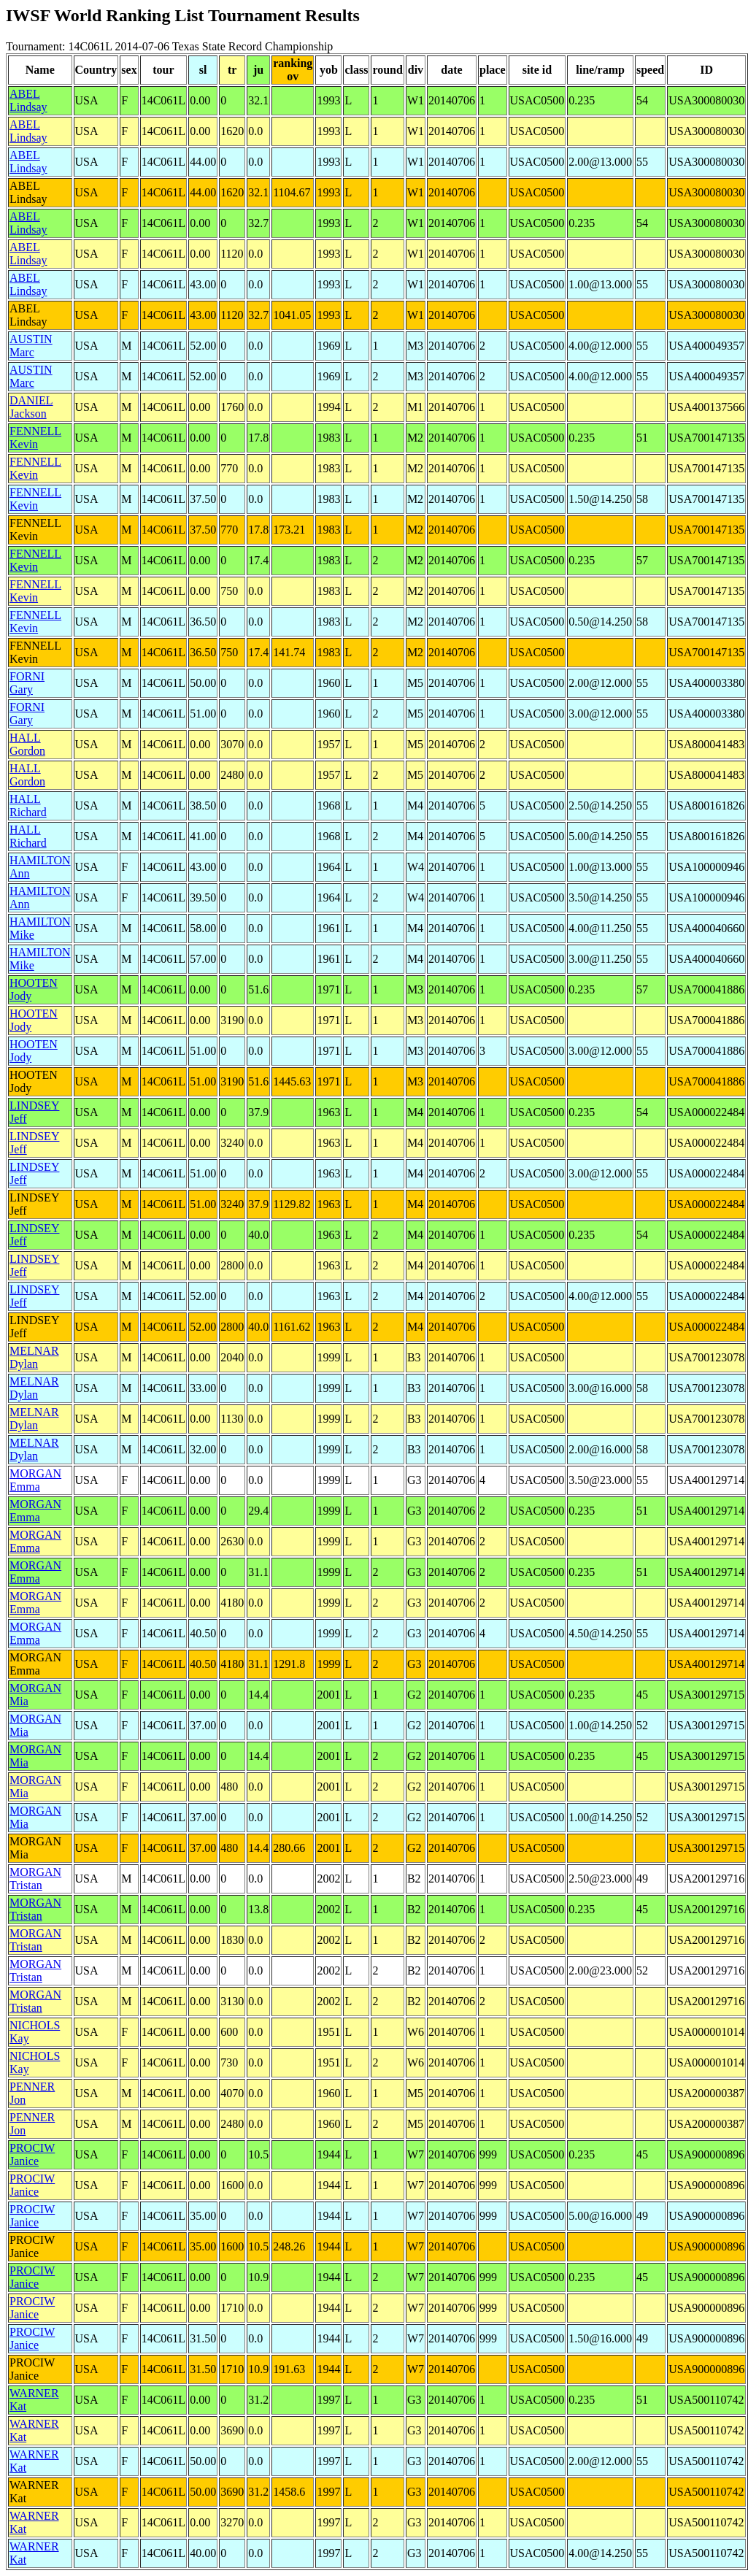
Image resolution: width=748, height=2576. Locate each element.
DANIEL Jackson (31, 407)
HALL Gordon (27, 744)
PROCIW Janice (32, 2154)
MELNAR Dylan (34, 1357)
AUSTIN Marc (31, 345)
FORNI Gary (27, 683)
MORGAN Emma (35, 1480)
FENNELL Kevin (35, 437)
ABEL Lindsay (28, 100)
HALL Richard (28, 805)
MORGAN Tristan (35, 1878)
